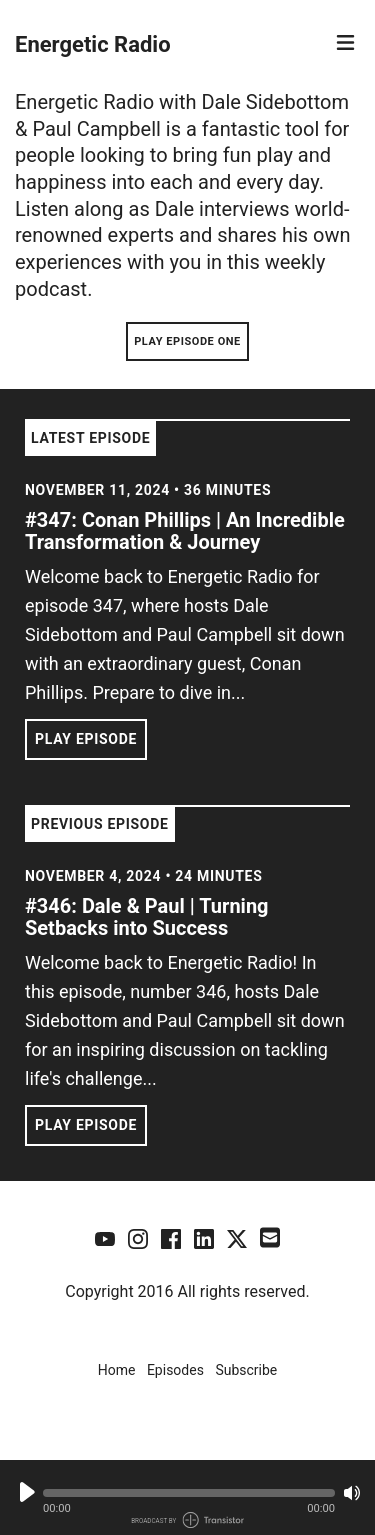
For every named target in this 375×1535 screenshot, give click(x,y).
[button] (189, 1493)
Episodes (175, 1370)
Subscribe (246, 1370)
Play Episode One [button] (187, 341)
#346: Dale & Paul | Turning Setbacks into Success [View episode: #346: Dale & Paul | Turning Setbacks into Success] (147, 917)
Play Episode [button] (86, 739)
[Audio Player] (187, 1497)
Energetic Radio (93, 44)
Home (117, 1370)
